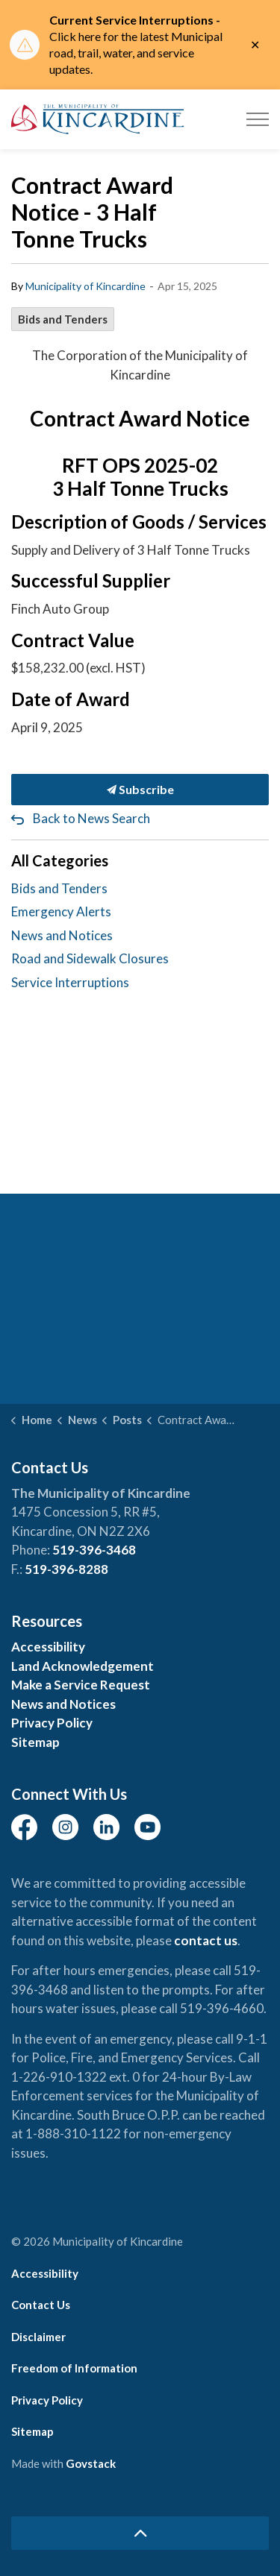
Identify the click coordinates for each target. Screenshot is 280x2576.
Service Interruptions (70, 982)
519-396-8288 (66, 1569)
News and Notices (62, 935)
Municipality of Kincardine (85, 286)
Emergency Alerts (61, 911)
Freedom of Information (74, 2368)
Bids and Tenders (63, 319)
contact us (205, 1940)
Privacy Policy (52, 1723)
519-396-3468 (94, 1550)
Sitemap (35, 1742)
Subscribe (140, 789)
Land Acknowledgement (82, 1666)
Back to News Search (91, 818)
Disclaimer (38, 2336)
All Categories (59, 860)
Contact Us (40, 2304)
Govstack (91, 2463)
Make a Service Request (80, 1684)
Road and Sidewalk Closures (90, 958)
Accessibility (48, 1646)
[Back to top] (140, 2533)
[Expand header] (257, 119)
